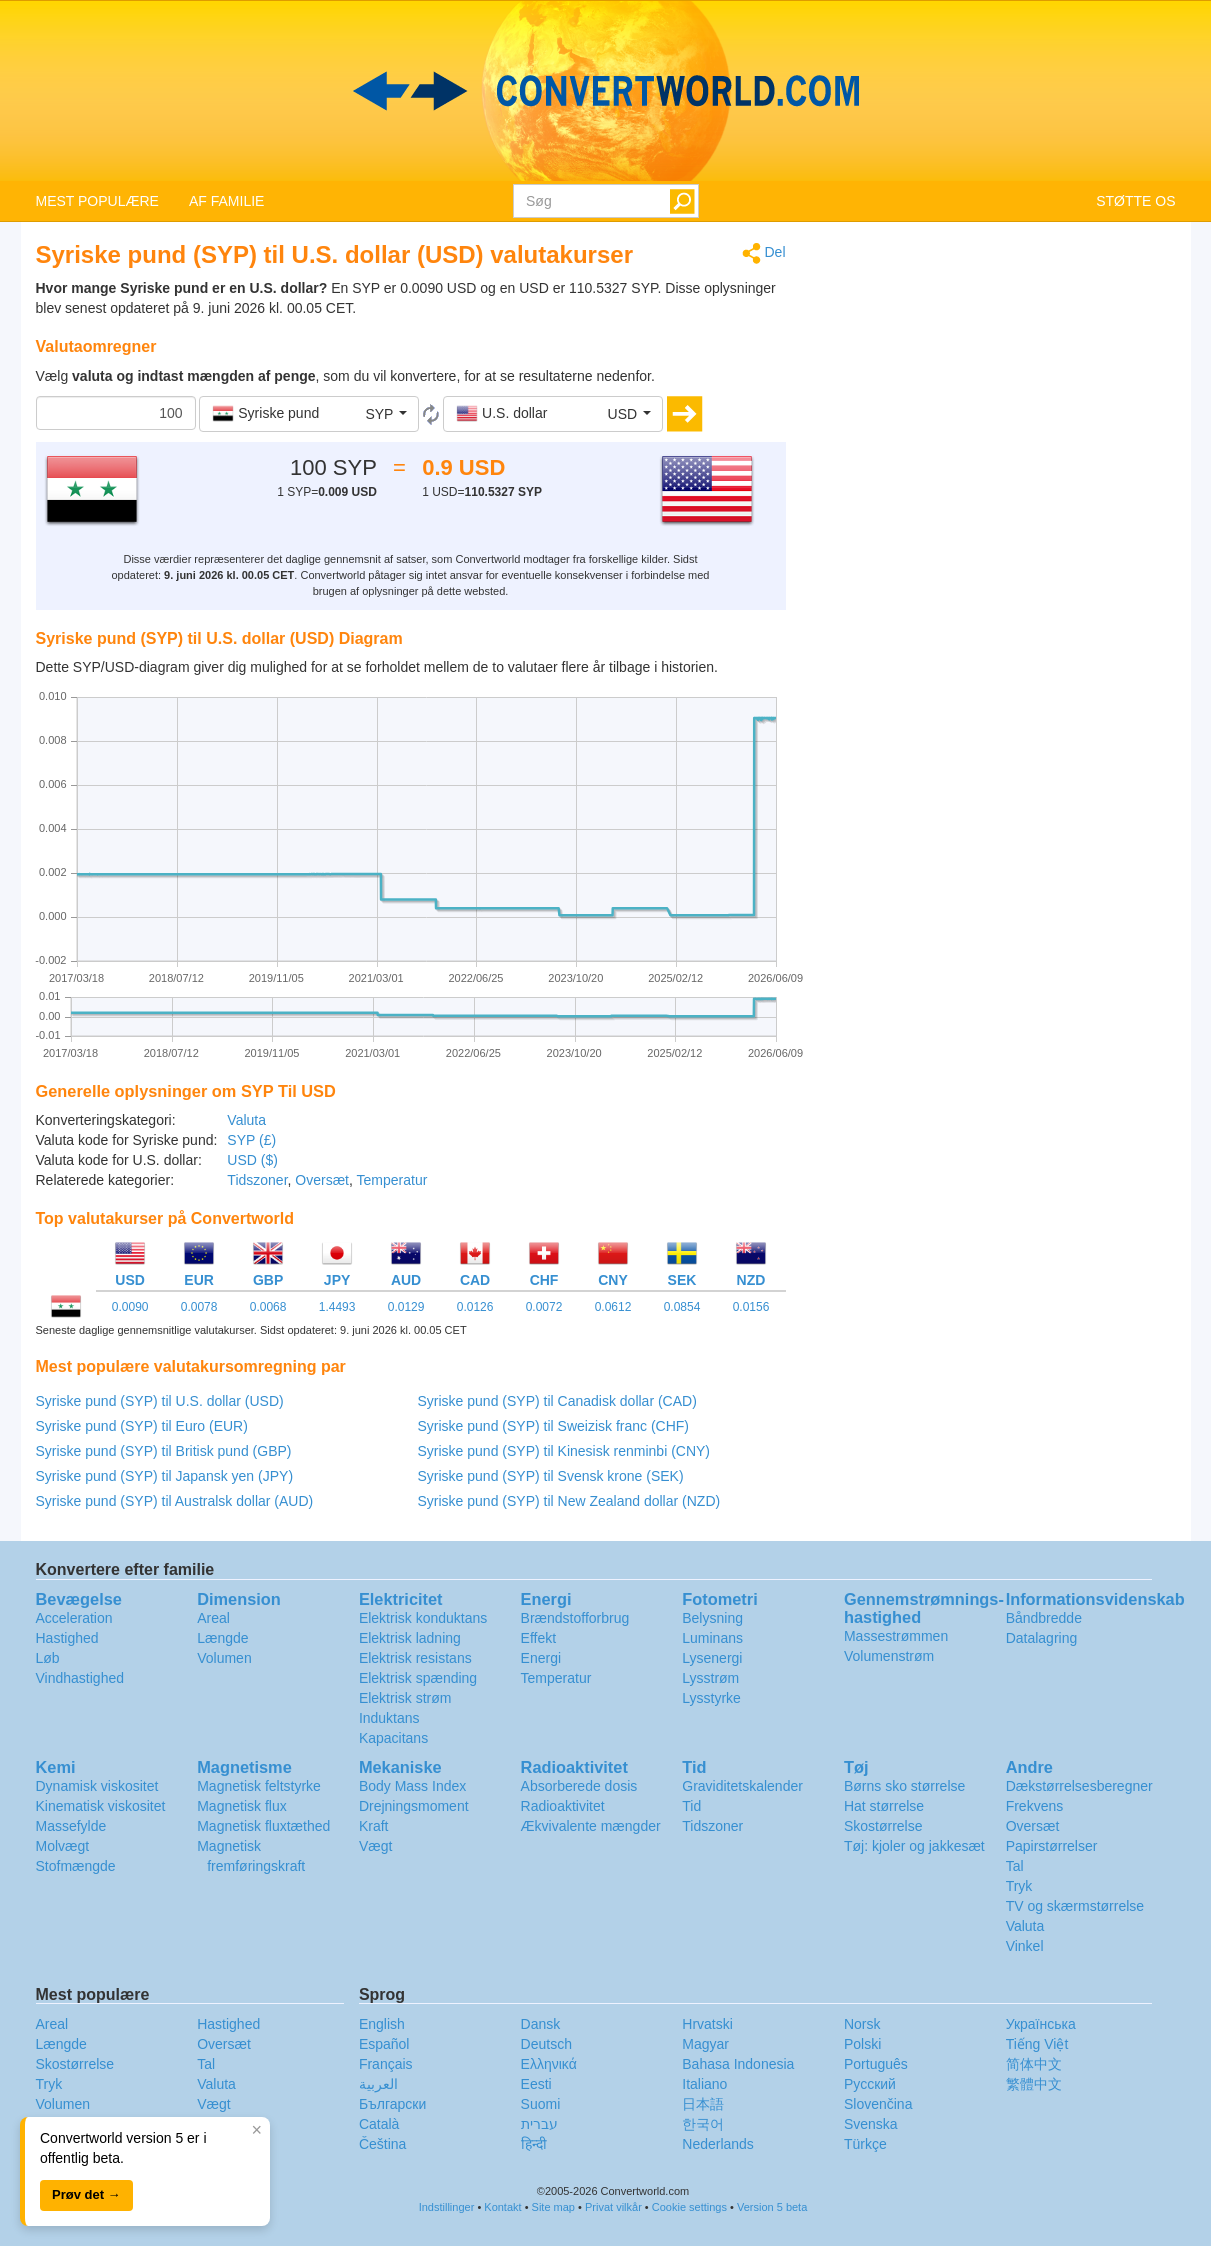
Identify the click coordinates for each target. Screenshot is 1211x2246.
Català (379, 2124)
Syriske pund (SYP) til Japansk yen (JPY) (165, 1476)
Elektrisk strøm (405, 1698)
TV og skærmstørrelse (1075, 1906)
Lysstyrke (711, 1698)
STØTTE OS (1135, 201)
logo (605, 91)
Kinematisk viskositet (101, 1806)
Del (764, 253)
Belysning (712, 1618)
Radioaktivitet (563, 1806)
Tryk (1019, 1886)
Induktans (389, 1718)
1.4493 (337, 1307)
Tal (1015, 1866)
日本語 (703, 2104)
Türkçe (865, 2144)
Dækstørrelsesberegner (1079, 1786)
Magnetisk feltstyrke (259, 1786)
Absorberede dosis (579, 1786)
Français (386, 2064)
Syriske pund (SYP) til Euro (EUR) (142, 1426)
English (382, 2024)
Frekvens (1035, 1806)
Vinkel (1025, 1946)
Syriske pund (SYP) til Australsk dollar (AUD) (175, 1501)
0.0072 (544, 1307)
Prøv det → (86, 2194)
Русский (870, 2084)
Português (876, 2064)
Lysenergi (712, 1658)
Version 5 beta (772, 2207)
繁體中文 (1034, 2084)
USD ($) (252, 1160)
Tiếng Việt (1037, 2044)
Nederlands (718, 2144)
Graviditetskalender (742, 1786)
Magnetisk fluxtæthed (263, 1826)
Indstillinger (447, 2207)
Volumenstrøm (889, 1656)
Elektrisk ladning (410, 1638)
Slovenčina (878, 2104)
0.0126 (475, 1307)
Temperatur (392, 1180)
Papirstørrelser (1052, 1846)
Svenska (871, 2124)
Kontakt (502, 2207)
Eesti (536, 2084)
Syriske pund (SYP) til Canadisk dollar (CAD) (557, 1401)
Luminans (712, 1638)
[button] (309, 414)
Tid (691, 1806)
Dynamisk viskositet (97, 1786)
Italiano (704, 2084)
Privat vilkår (613, 2207)
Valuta (246, 1120)
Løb (48, 1658)
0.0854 (682, 1307)
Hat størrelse (884, 1806)
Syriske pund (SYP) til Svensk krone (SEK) (551, 1476)
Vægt (375, 1846)
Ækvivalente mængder (591, 1826)
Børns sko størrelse (904, 1786)
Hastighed (67, 1638)
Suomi (541, 2104)
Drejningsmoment (414, 1806)
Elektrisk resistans (415, 1658)
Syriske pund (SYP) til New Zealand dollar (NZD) (569, 1501)
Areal (213, 1618)
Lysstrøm (710, 1678)
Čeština (382, 2144)
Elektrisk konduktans (423, 1618)
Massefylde (71, 1826)
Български (392, 2104)
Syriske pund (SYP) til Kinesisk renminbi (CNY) (564, 1451)
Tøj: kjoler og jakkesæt (914, 1846)
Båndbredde (1044, 1618)
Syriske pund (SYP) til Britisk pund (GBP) (164, 1451)
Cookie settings (689, 2207)
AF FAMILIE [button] (226, 201)
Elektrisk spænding (418, 1678)
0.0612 (613, 1307)
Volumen (224, 1658)
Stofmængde (76, 1866)
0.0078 (199, 1307)
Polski (862, 2044)
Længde (222, 1638)
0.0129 (406, 1307)
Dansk (541, 2024)
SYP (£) (251, 1140)
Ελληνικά (549, 2064)
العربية (378, 2084)
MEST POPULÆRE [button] (97, 201)
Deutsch (546, 2044)
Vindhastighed (80, 1678)
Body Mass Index (412, 1786)
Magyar (705, 2044)
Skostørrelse (883, 1826)
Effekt (539, 1638)
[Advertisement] (996, 382)
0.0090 (130, 1307)
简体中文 (1034, 2064)
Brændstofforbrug (575, 1618)
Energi (541, 1658)
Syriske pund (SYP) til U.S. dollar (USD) (160, 1401)
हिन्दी (534, 2144)
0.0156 (751, 1307)
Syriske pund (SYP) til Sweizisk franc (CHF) (554, 1426)
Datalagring (1042, 1638)
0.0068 (268, 1307)
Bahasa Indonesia (738, 2064)
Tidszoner (257, 1180)
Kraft (374, 1826)
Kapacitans (393, 1738)
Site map (553, 2207)
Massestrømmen (896, 1636)
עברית (539, 2124)
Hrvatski (707, 2024)
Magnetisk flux (241, 1806)
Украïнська (1041, 2024)
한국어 (703, 2124)
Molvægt (63, 1846)
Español (384, 2044)
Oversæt (322, 1180)
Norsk (862, 2024)
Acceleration (74, 1618)
